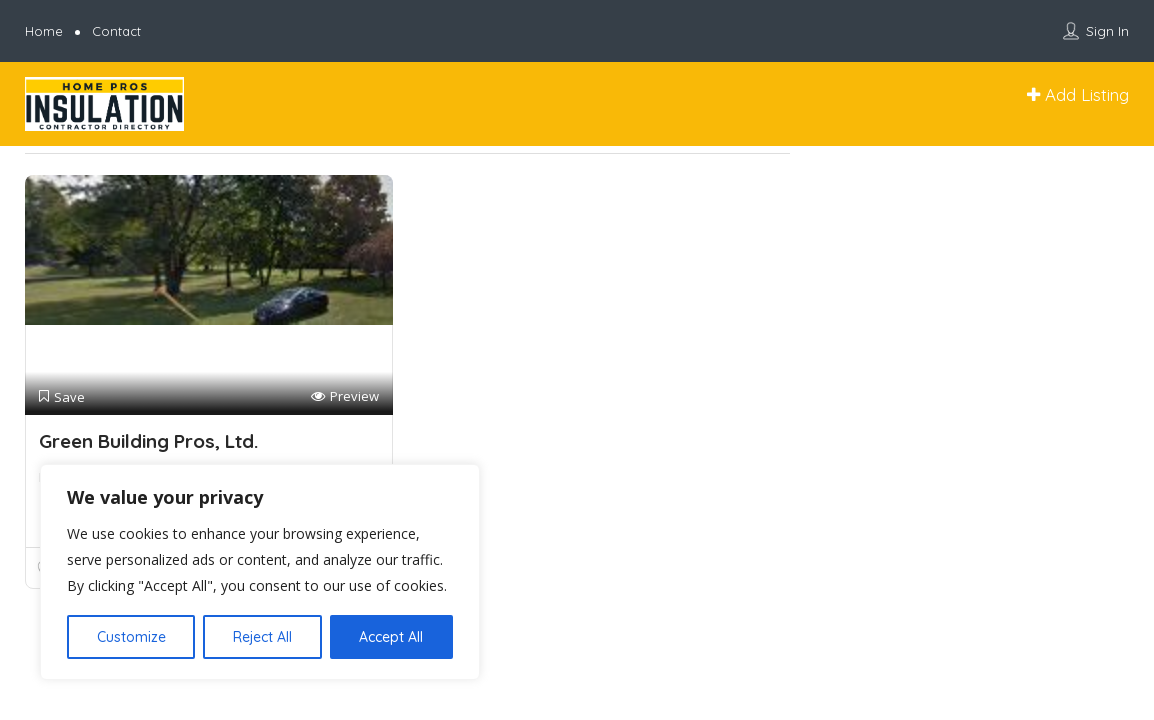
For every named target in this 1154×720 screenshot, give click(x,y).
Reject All (262, 637)
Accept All (391, 637)
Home (44, 31)
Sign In (1107, 31)
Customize (131, 637)
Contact (116, 31)
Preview (345, 396)
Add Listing (1078, 94)
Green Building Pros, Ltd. (148, 441)
